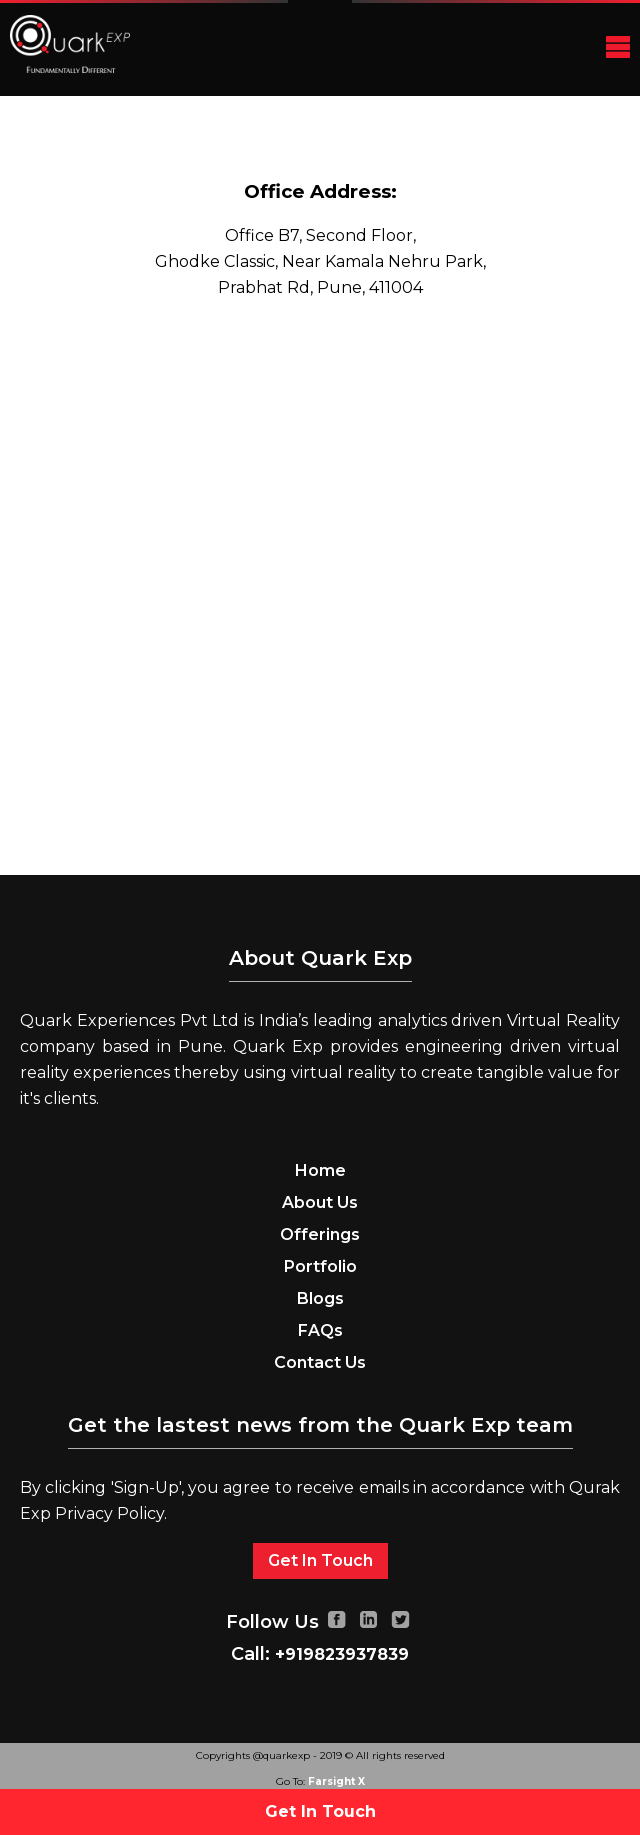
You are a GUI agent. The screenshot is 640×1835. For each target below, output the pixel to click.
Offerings (320, 1234)
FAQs (320, 1330)
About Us (320, 1202)
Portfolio (320, 1266)
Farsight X (336, 1781)
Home (320, 1170)
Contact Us (320, 1362)
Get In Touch (320, 1560)
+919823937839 (342, 1654)
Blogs (320, 1298)
